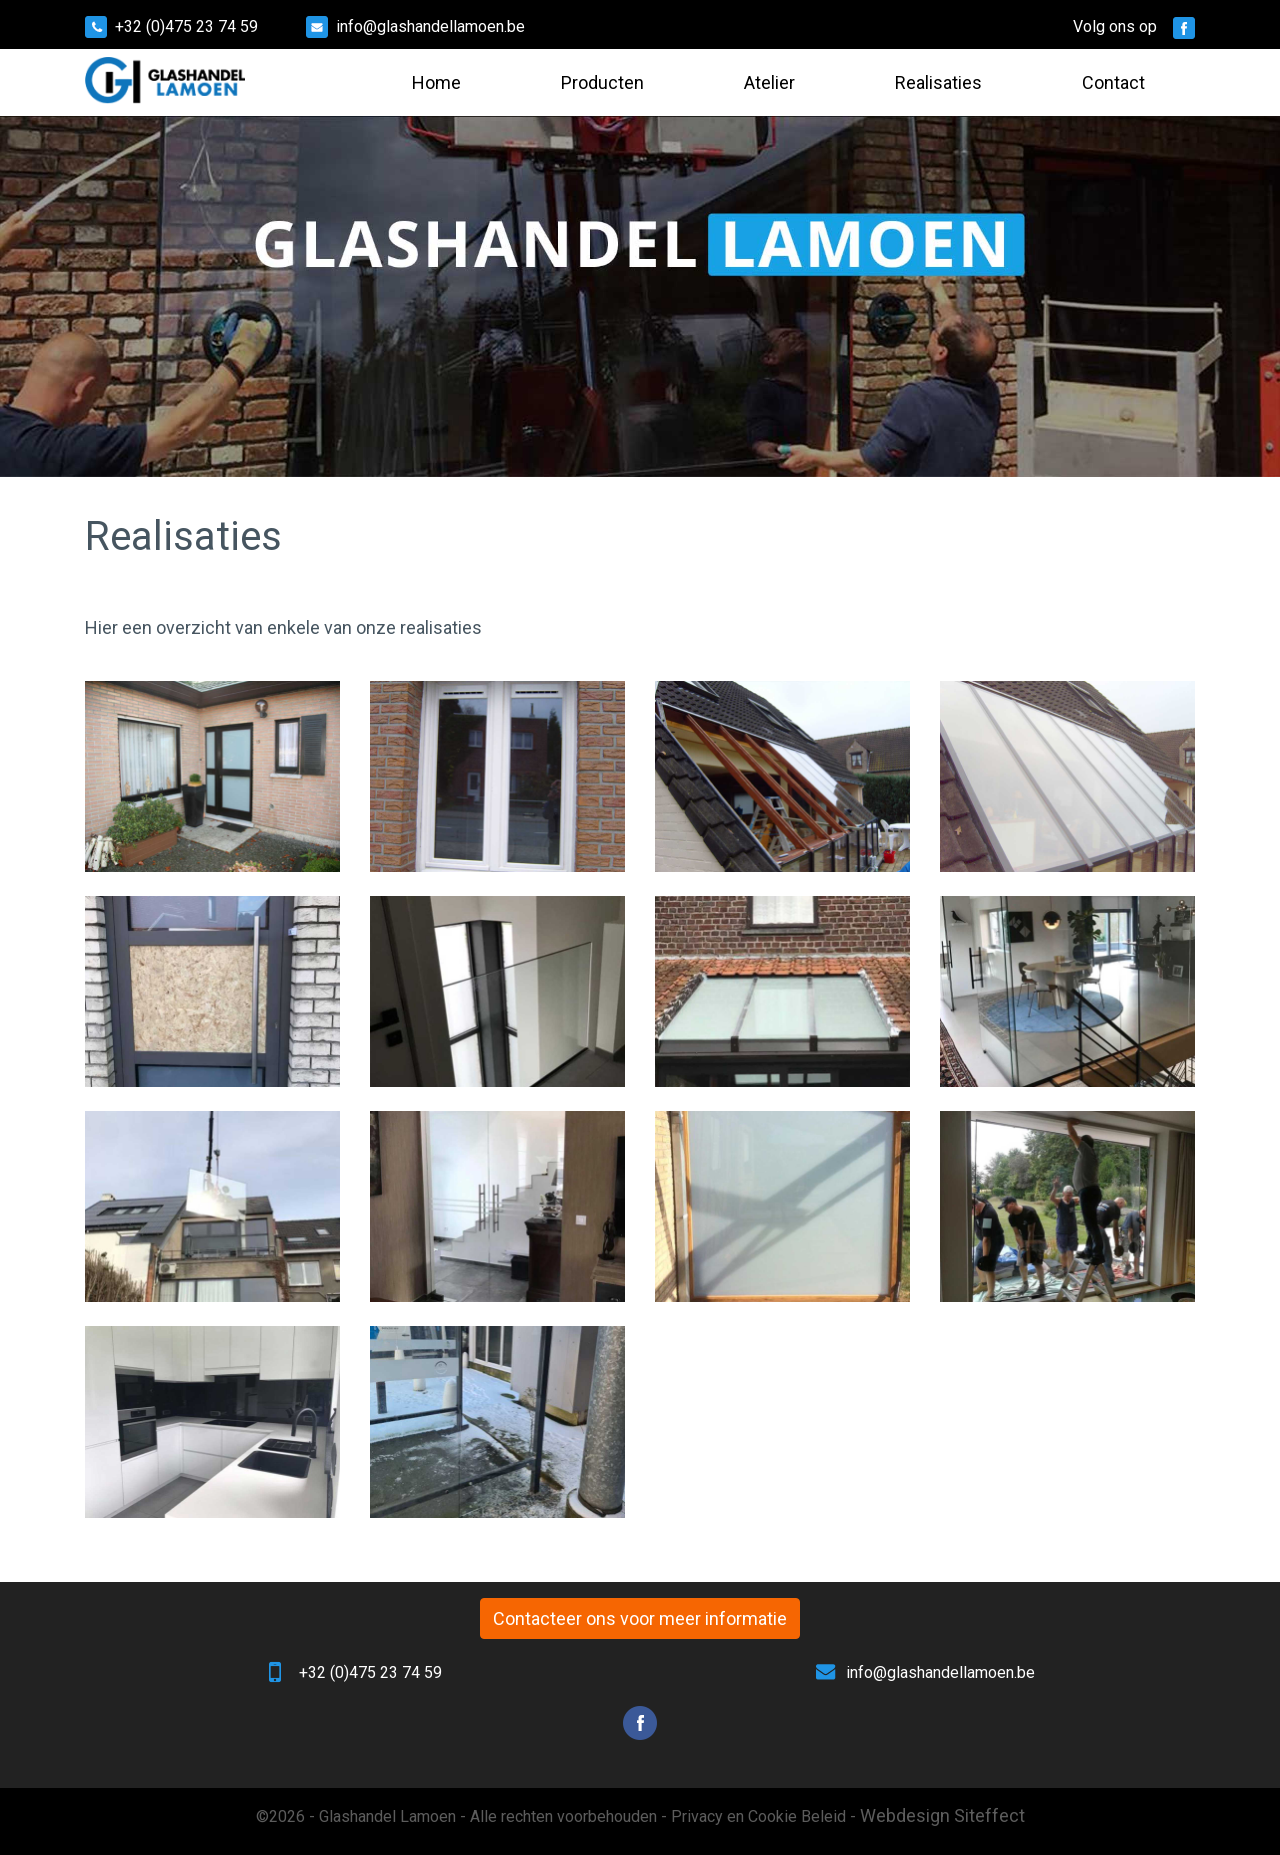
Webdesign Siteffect (942, 1815)
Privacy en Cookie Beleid (758, 1816)
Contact (1113, 82)
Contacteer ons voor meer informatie (640, 1618)
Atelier (769, 82)
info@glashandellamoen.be (430, 26)
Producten (602, 82)
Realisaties (938, 82)
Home (436, 82)
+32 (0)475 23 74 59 (186, 26)
